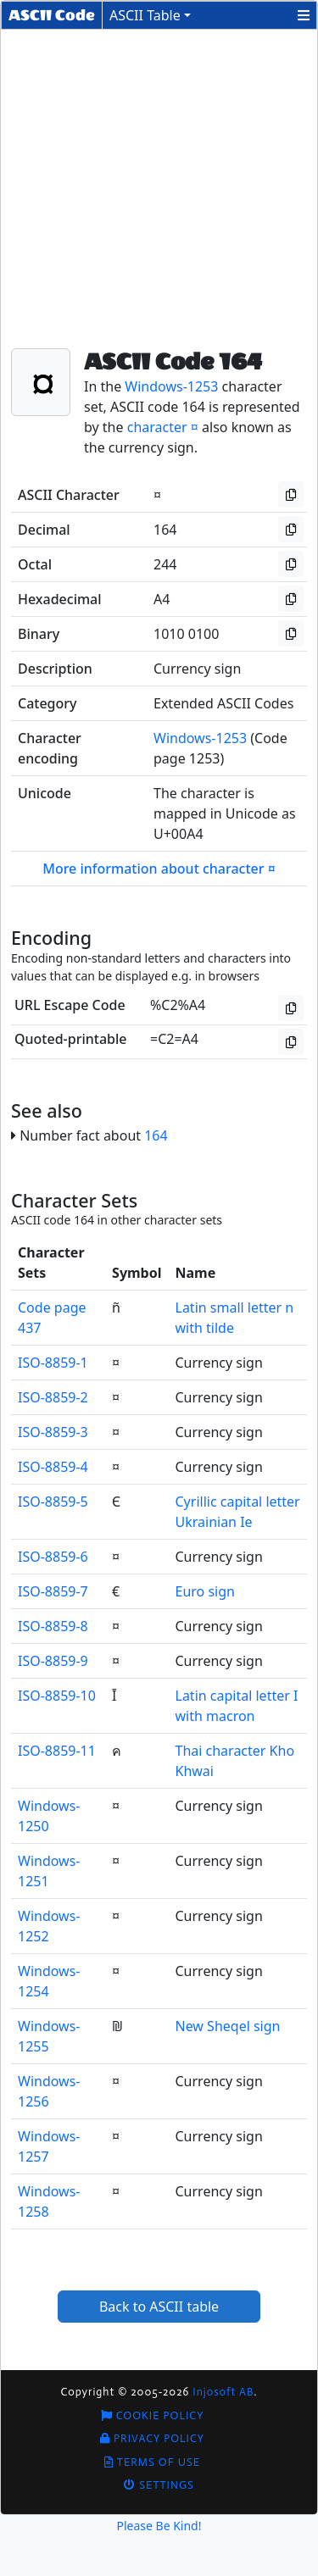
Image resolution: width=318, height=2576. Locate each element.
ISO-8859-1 (53, 1362)
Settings (159, 2485)
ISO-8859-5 (53, 1501)
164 (155, 1135)
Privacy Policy (152, 2438)
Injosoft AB (223, 2391)
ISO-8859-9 (53, 1661)
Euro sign (205, 1591)
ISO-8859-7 (53, 1591)
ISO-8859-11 (57, 1750)
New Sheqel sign (228, 2026)
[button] (304, 15)
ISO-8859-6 (53, 1556)
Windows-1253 (171, 386)
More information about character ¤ (159, 868)
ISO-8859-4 (53, 1466)
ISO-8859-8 (53, 1626)
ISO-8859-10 (57, 1695)
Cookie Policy (152, 2415)
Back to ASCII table (159, 2306)
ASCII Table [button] (145, 15)
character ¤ (162, 427)
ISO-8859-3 (53, 1432)
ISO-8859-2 (53, 1397)
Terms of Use (152, 2462)
